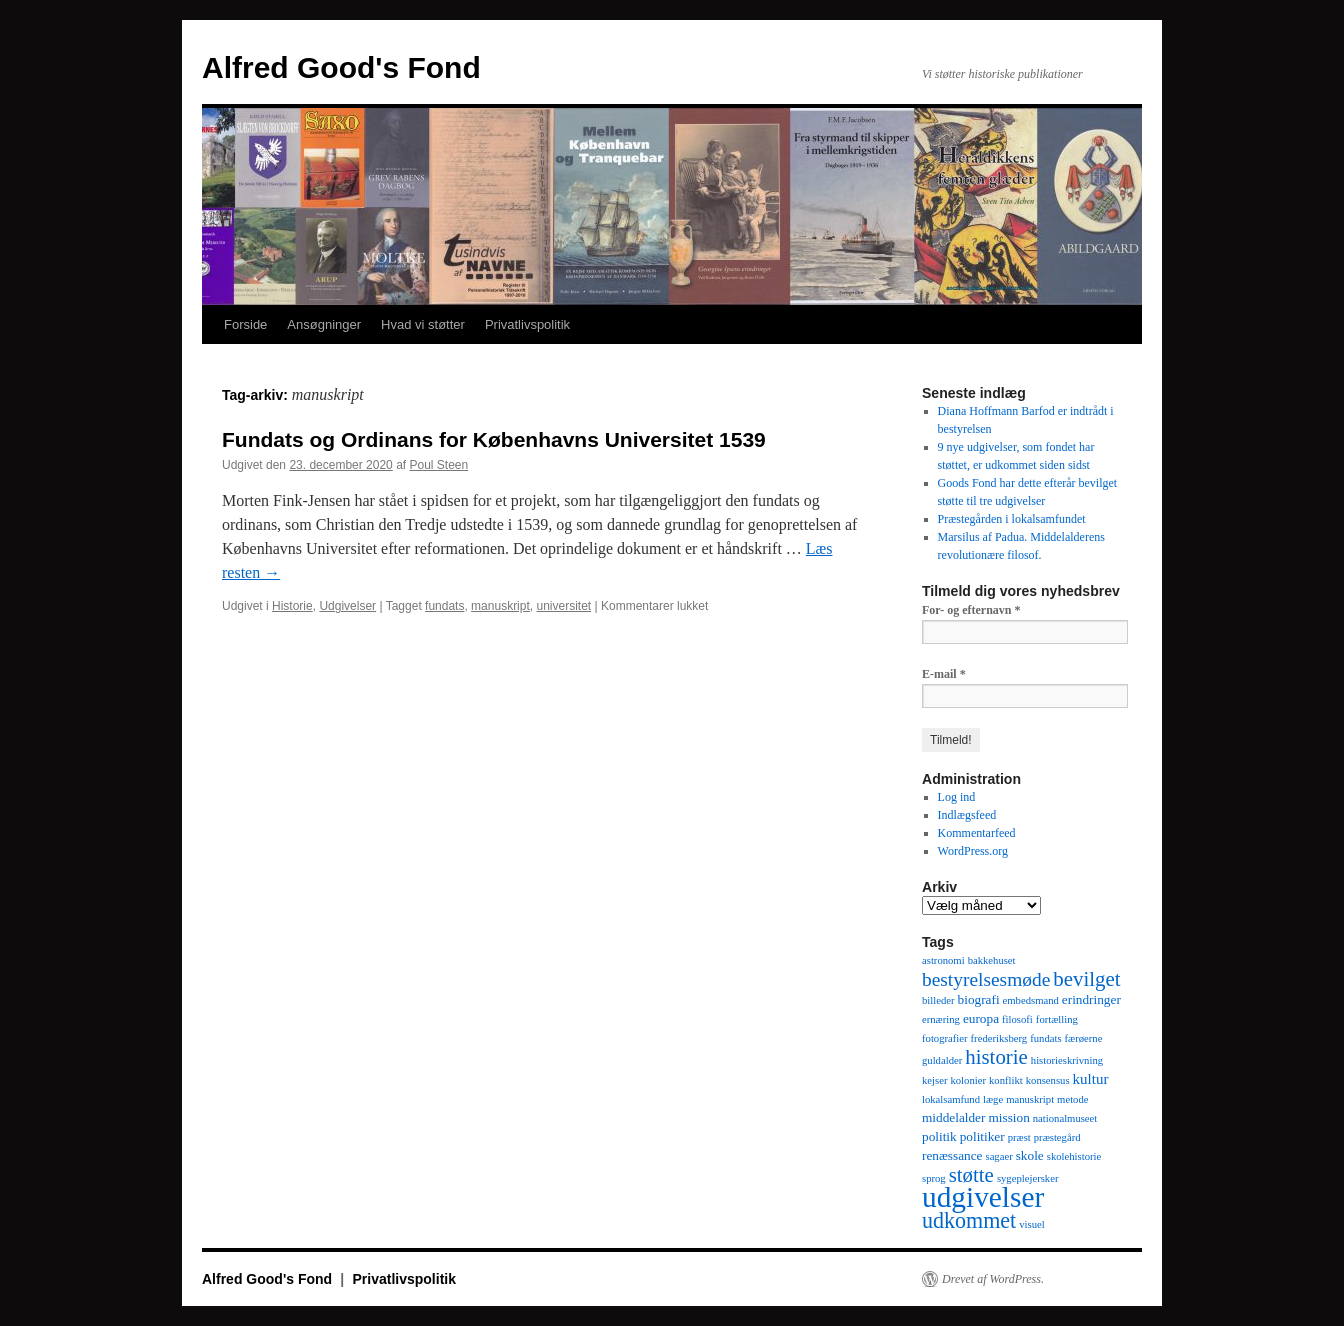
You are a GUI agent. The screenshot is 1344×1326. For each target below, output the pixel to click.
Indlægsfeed (967, 815)
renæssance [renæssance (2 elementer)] (952, 1155)
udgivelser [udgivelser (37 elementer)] (983, 1197)
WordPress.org (973, 851)
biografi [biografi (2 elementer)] (979, 999)
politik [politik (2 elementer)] (939, 1136)
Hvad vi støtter (423, 324)
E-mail (944, 674)
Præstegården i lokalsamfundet (1012, 519)
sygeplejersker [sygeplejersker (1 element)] (1028, 1178)
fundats (444, 606)
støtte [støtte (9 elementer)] (971, 1175)
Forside (245, 324)
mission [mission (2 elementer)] (1008, 1117)
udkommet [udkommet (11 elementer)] (969, 1220)
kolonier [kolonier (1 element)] (968, 1080)
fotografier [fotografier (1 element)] (945, 1038)
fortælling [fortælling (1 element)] (1057, 1019)
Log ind (957, 797)
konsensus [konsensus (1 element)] (1048, 1080)
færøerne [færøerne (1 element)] (1084, 1038)
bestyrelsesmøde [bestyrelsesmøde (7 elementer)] (986, 979)
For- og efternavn (971, 610)
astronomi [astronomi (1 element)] (943, 960)
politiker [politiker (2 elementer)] (982, 1136)
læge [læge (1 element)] (993, 1099)
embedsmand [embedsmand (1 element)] (1031, 1000)
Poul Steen (439, 465)
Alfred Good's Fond (341, 67)
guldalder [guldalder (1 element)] (942, 1060)
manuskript (500, 606)
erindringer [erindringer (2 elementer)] (1091, 999)
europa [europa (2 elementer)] (981, 1018)
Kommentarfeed (977, 833)
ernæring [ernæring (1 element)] (941, 1019)
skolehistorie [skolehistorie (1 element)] (1074, 1156)
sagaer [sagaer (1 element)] (998, 1156)
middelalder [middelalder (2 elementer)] (953, 1117)
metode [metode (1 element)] (1072, 1099)
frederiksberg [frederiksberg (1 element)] (999, 1038)
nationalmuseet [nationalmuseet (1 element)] (1065, 1118)
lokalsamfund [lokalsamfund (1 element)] (951, 1099)
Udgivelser (347, 606)
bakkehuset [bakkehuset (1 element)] (992, 960)
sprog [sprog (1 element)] (934, 1178)
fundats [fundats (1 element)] (1045, 1038)
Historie (292, 606)
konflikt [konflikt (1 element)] (1006, 1080)
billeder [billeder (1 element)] (938, 1000)
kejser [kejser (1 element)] (934, 1080)
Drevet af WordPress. (993, 1279)
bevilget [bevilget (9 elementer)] (1086, 979)
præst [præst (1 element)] (1019, 1137)
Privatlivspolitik (527, 324)
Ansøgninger (324, 324)
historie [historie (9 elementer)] (996, 1057)
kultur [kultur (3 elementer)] (1091, 1079)
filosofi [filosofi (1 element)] (1017, 1019)
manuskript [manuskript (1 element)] (1030, 1099)
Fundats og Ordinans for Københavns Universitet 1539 (494, 439)
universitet (563, 606)
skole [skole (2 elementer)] (1030, 1155)
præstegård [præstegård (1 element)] (1057, 1137)
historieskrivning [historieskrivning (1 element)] (1067, 1060)
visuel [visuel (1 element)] (1031, 1224)
